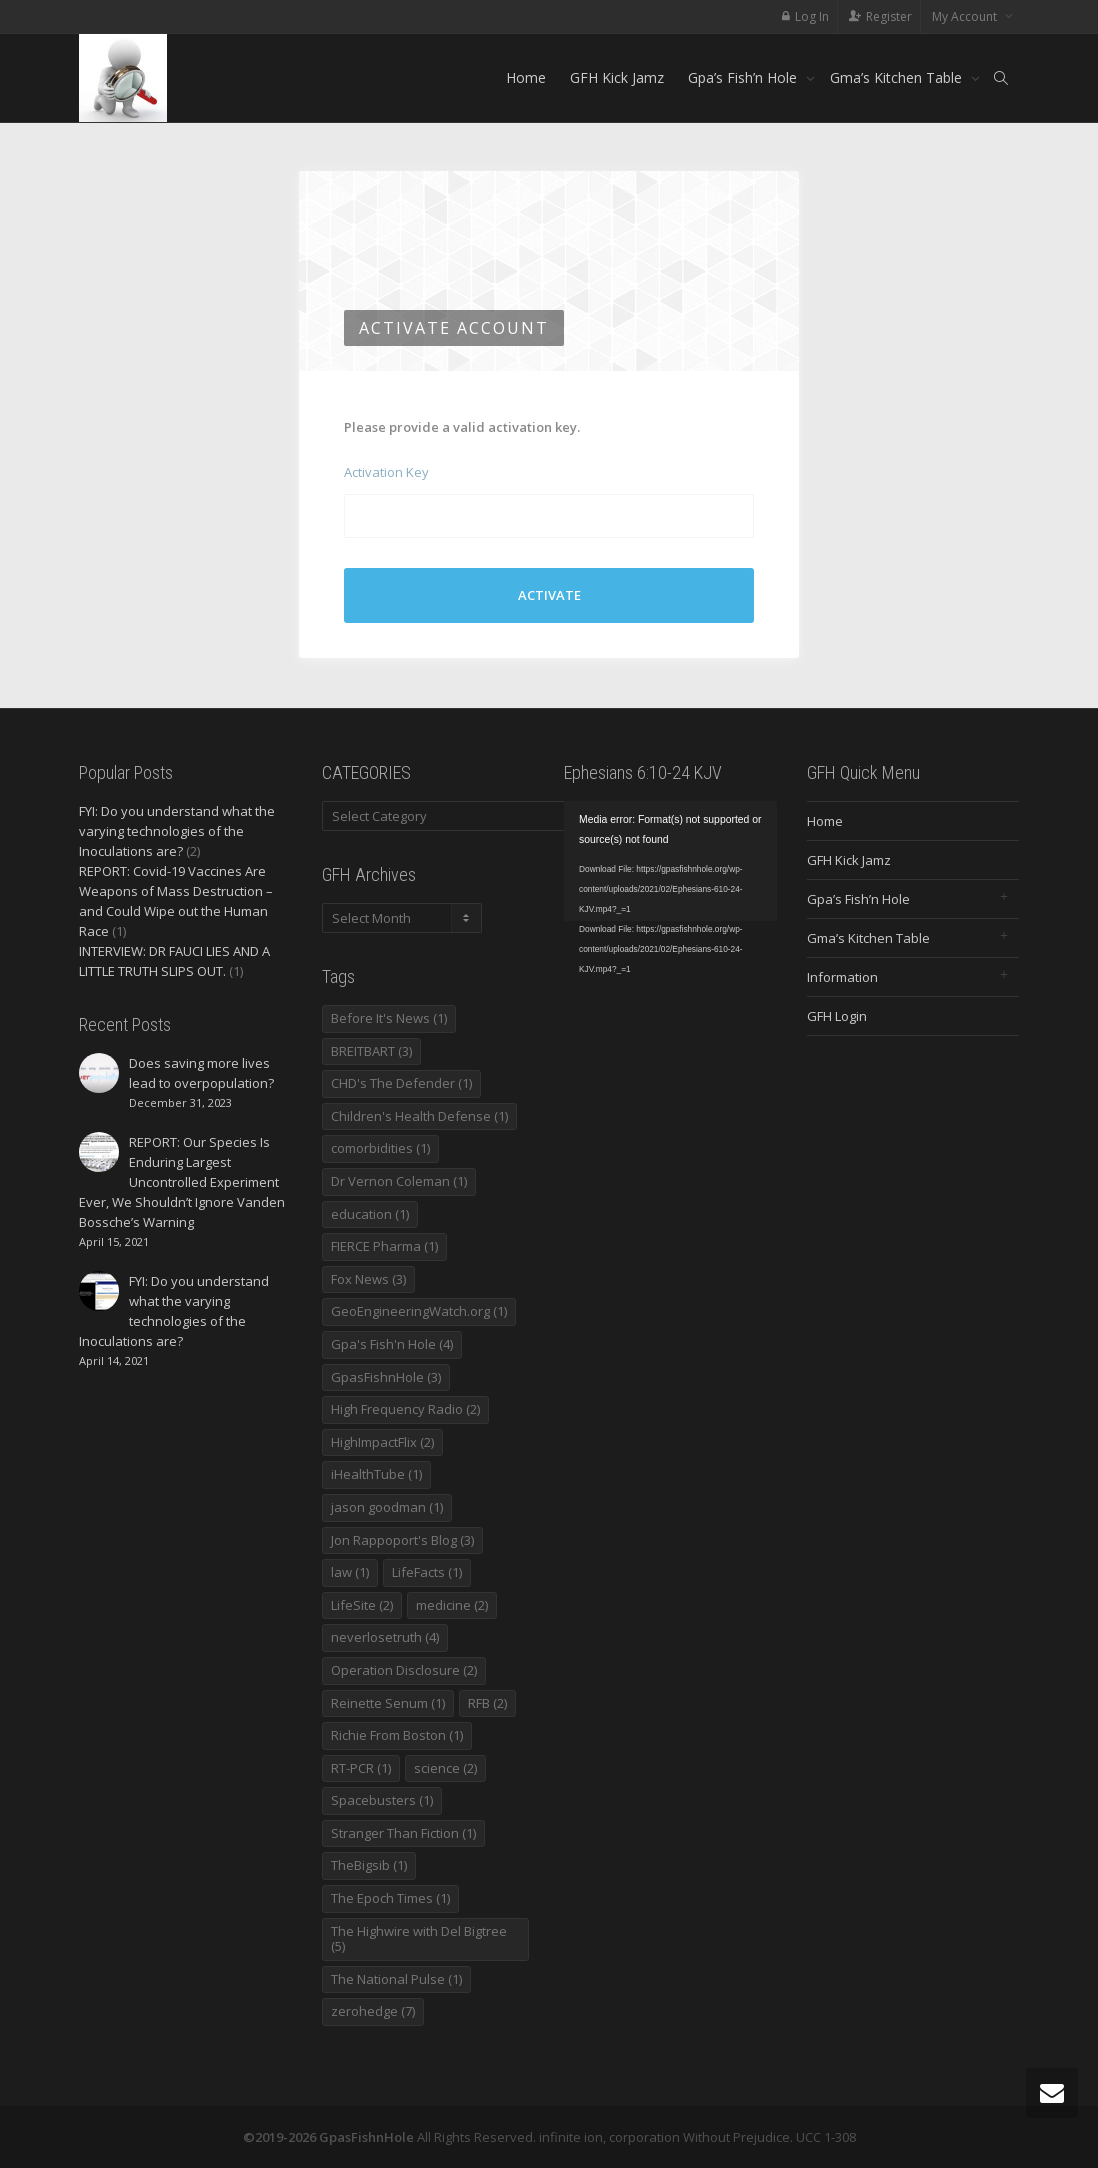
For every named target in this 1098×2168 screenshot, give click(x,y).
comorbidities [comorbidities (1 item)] (380, 1148)
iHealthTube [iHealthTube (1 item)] (376, 1474)
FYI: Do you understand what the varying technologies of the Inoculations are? (177, 831)
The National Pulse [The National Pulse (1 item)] (396, 1979)
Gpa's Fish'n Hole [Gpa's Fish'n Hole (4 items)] (392, 1344)
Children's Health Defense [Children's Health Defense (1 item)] (419, 1116)
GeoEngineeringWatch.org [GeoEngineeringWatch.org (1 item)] (419, 1311)
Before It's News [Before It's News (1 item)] (389, 1018)
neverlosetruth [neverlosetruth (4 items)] (385, 1637)
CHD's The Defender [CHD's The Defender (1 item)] (401, 1083)
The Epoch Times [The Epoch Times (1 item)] (390, 1898)
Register (889, 16)
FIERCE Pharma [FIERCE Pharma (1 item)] (384, 1246)
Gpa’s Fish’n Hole (744, 77)
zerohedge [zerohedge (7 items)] (373, 2011)
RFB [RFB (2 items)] (487, 1703)
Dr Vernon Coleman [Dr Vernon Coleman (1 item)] (399, 1181)
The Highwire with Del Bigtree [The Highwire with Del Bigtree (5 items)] (419, 1939)
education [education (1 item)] (370, 1214)
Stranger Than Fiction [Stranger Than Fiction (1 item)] (403, 1833)
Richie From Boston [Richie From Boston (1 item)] (397, 1735)
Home (526, 77)
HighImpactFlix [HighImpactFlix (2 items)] (382, 1442)
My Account (966, 16)
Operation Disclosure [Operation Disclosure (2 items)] (404, 1670)
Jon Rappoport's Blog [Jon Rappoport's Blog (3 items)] (402, 1540)
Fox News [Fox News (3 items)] (368, 1279)
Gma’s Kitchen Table (898, 77)
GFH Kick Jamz (617, 77)
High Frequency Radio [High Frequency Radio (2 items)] (405, 1409)
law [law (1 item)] (350, 1572)
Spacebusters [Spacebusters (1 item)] (382, 1800)
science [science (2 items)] (445, 1768)
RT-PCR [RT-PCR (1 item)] (361, 1768)
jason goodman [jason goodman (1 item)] (387, 1507)
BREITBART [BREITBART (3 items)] (371, 1051)
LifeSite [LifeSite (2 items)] (362, 1605)
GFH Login (837, 1016)
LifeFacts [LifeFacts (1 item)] (427, 1572)
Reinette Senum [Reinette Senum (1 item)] (388, 1703)
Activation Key (386, 472)
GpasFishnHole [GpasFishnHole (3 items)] (386, 1377)
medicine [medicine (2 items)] (452, 1605)
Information (842, 977)
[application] (670, 861)
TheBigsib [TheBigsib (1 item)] (369, 1865)
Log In (812, 16)
